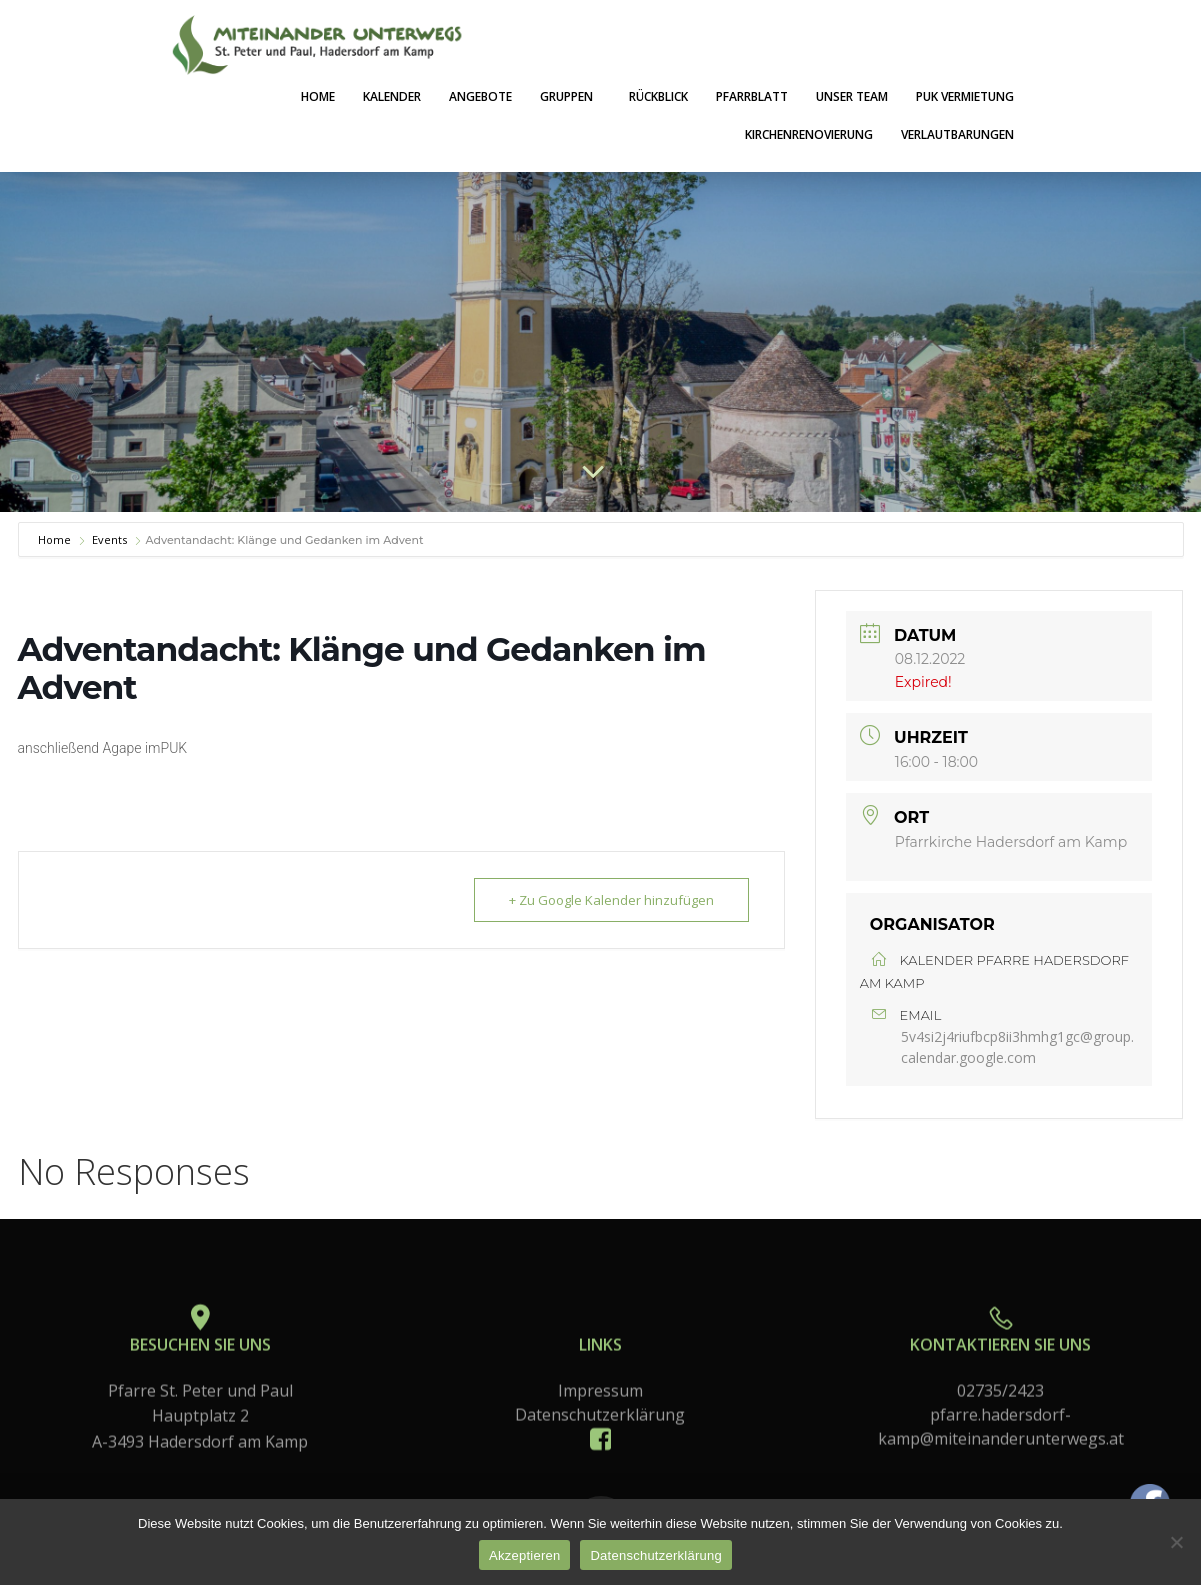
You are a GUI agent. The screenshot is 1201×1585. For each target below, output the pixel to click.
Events (109, 539)
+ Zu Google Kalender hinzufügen (611, 900)
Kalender (392, 96)
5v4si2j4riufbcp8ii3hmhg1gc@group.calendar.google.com (1017, 1047)
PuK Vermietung (965, 96)
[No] (1176, 1542)
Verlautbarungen (957, 134)
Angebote (480, 96)
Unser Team (852, 96)
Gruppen (570, 96)
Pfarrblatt (752, 96)
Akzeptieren (524, 1555)
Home (318, 96)
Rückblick (658, 96)
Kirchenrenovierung (809, 134)
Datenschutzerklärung (655, 1555)
